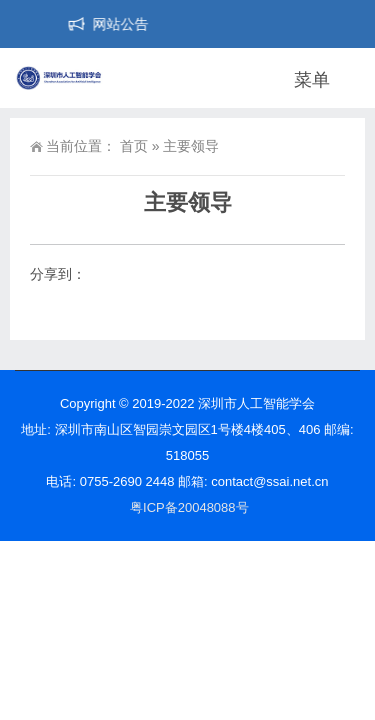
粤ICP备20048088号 (189, 507)
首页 (134, 146)
